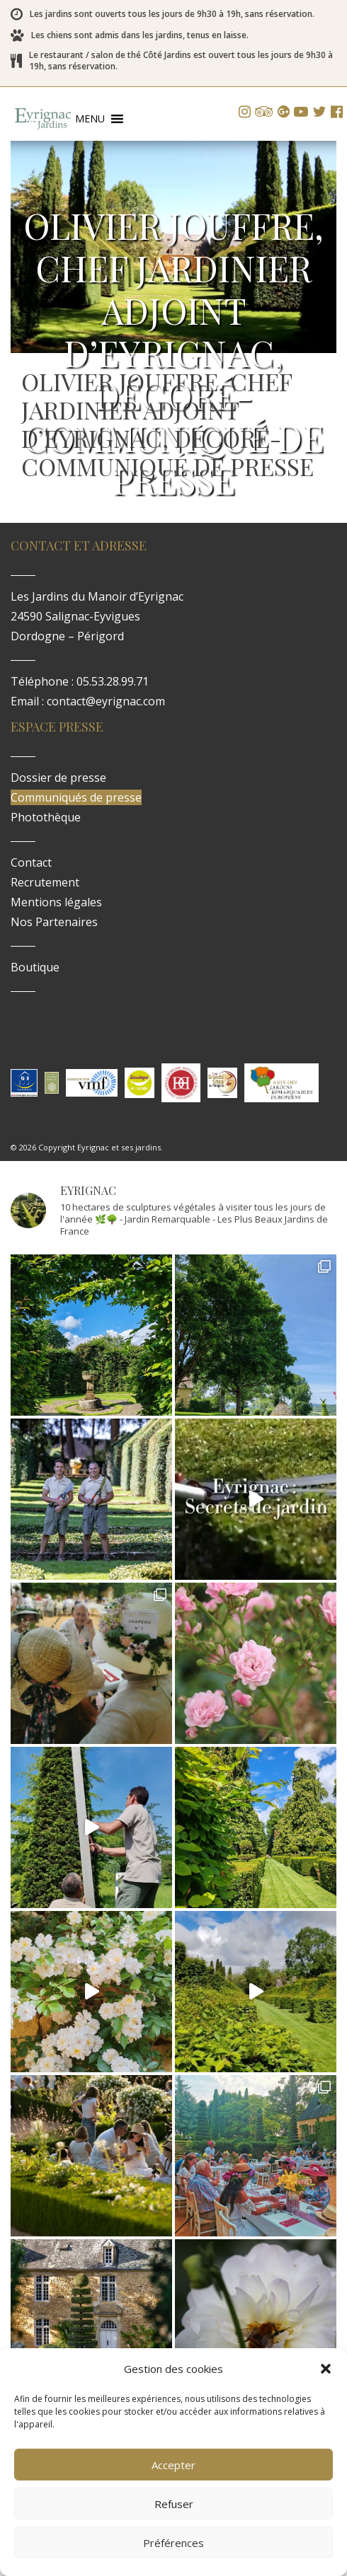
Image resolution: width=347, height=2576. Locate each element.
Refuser (173, 2504)
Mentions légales (56, 902)
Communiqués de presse (76, 797)
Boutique (35, 967)
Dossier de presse (58, 777)
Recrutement (45, 882)
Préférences (173, 2543)
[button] (326, 2369)
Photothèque (46, 817)
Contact (31, 862)
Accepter (173, 2465)
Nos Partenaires (54, 922)
